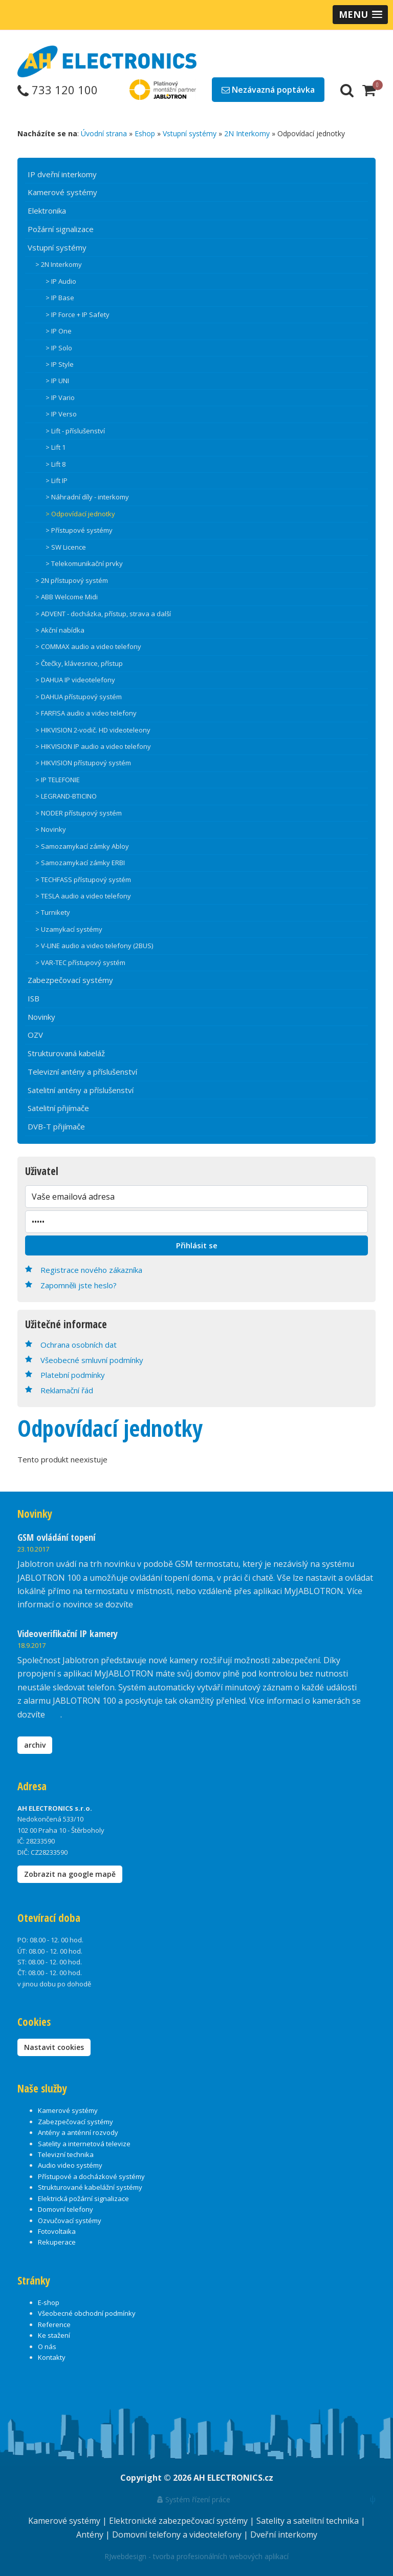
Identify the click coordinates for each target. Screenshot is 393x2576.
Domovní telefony (65, 2209)
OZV (35, 1035)
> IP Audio (61, 281)
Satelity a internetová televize (84, 2143)
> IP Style (60, 364)
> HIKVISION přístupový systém (83, 762)
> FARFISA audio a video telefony (86, 713)
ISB (33, 998)
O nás (47, 2346)
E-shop (48, 2302)
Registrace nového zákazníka (91, 1270)
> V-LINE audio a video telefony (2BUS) (94, 945)
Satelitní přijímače (58, 1108)
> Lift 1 (56, 447)
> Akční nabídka (59, 630)
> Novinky (50, 829)
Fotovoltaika (57, 2231)
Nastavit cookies (54, 2047)
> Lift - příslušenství (75, 430)
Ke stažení (54, 2335)
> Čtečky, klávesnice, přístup (79, 663)
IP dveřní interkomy (62, 174)
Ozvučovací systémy (69, 2220)
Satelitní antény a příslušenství (81, 1090)
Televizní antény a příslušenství (82, 1071)
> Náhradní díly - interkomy (87, 496)
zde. (142, 1604)
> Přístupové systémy (79, 530)
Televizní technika (66, 2154)
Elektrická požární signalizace (83, 2198)
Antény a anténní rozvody (78, 2132)
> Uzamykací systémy (68, 929)
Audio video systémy (70, 2165)
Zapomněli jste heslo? (78, 1285)
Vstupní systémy (189, 133)
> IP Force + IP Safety (78, 314)
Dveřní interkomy (283, 2534)
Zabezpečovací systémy (70, 980)
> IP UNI (57, 380)
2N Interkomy (247, 133)
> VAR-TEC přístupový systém (80, 962)
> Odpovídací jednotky (80, 513)
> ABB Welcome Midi (66, 596)
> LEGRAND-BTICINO (66, 796)
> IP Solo (59, 347)
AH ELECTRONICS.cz (233, 2477)
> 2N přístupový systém (71, 580)
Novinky (41, 1017)
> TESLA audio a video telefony (83, 895)
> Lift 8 (56, 464)
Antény (90, 2534)
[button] (360, 14)
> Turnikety (52, 912)
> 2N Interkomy (58, 264)
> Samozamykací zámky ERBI (80, 862)
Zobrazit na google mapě (70, 1874)
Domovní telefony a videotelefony (178, 2534)
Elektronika (47, 210)
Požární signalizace (61, 229)
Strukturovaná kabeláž (66, 1053)
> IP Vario (60, 397)
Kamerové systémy (62, 192)
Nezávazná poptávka (268, 89)
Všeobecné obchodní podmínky (87, 2313)
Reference (54, 2324)
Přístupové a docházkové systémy (91, 2176)
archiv (35, 1745)
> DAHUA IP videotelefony (75, 679)
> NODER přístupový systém (78, 813)
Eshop (145, 133)
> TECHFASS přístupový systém (83, 879)
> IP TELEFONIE (57, 779)
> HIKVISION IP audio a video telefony (93, 746)
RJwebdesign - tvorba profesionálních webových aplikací (196, 2556)
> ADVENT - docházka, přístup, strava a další (103, 613)
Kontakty (52, 2357)
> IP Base (60, 297)
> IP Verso (61, 413)
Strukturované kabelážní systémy (90, 2187)
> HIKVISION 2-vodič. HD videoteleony (92, 730)
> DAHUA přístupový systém (78, 696)
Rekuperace (57, 2242)
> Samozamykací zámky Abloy (82, 846)
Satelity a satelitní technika (308, 2520)
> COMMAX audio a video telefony (88, 646)
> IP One (59, 331)
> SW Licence (66, 547)
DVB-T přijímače (56, 1126)
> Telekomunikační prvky (84, 563)
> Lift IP (57, 480)
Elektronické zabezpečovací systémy (179, 2520)
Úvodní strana (104, 133)
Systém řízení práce (193, 2499)
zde (53, 1714)
